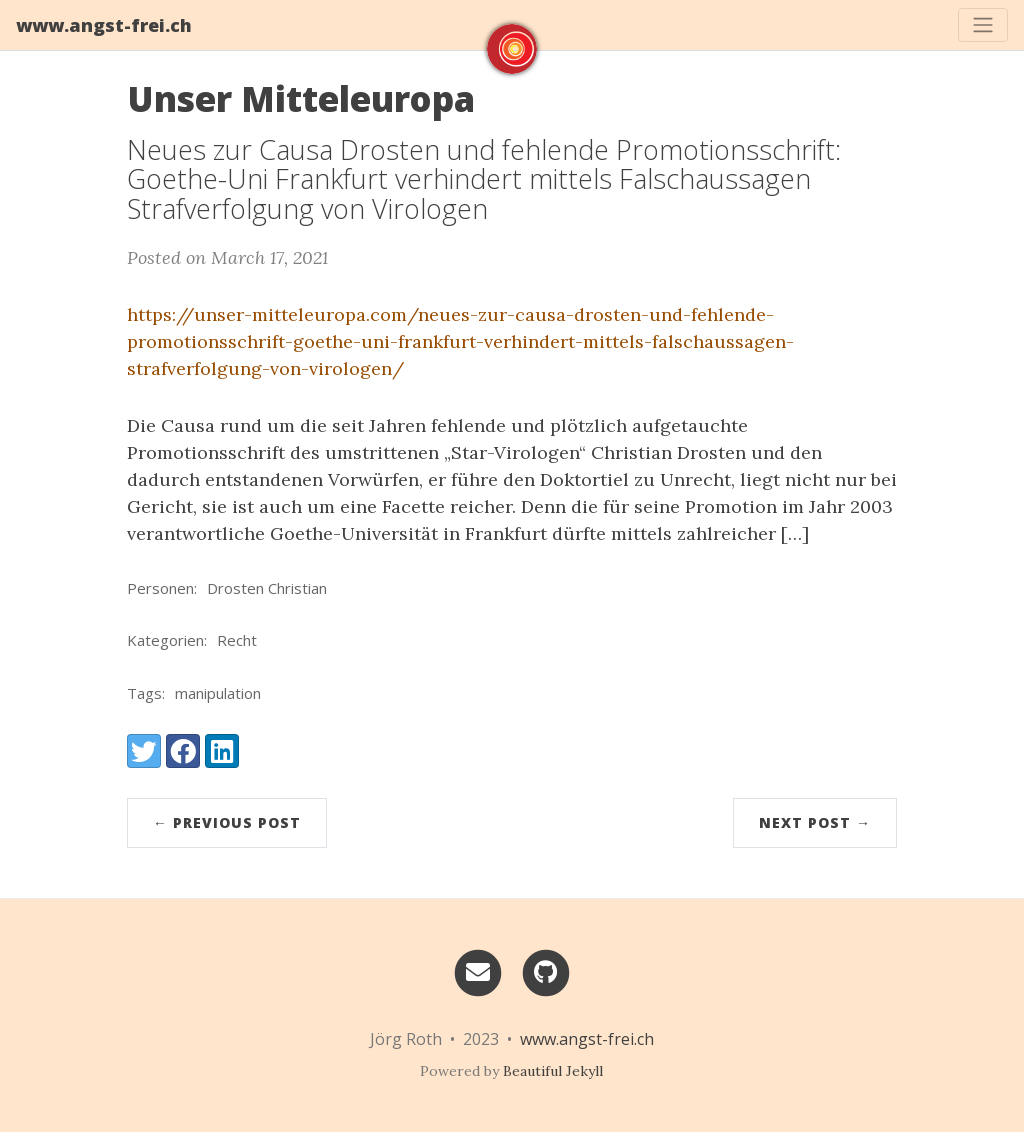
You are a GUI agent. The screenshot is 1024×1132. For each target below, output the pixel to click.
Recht (237, 640)
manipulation (218, 693)
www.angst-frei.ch (104, 25)
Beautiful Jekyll (553, 1071)
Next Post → (815, 822)
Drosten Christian (267, 588)
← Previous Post (227, 822)
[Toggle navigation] (983, 25)
